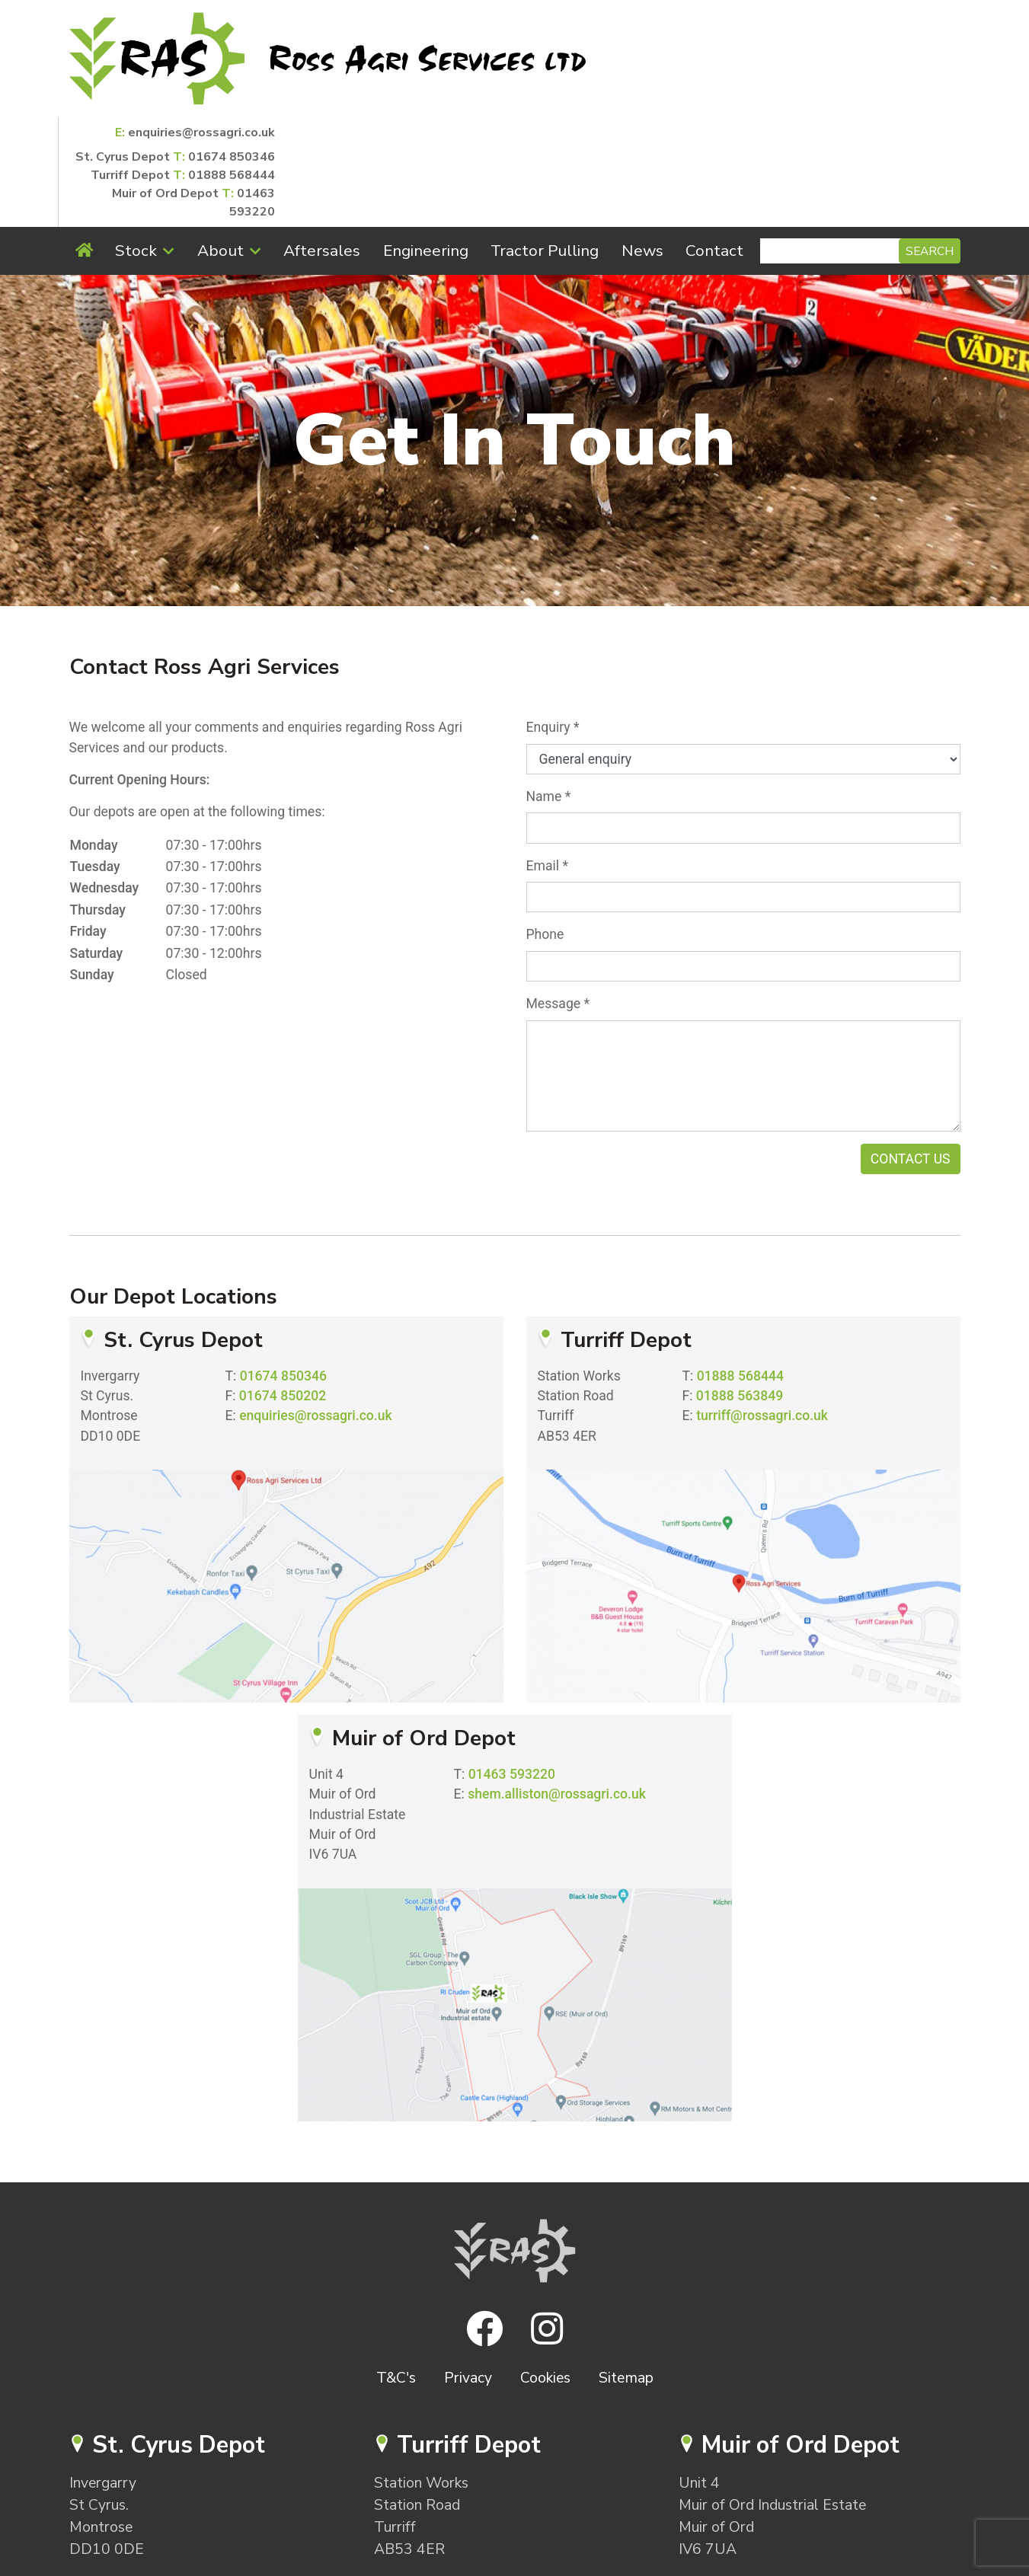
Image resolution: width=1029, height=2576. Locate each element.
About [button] (220, 141)
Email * (547, 756)
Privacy (468, 2268)
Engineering (425, 141)
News (642, 141)
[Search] (831, 141)
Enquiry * (553, 617)
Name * (548, 686)
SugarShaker (539, 2566)
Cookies (545, 2268)
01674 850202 (282, 1286)
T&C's (396, 2268)
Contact (714, 141)
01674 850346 (917, 39)
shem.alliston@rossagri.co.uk (557, 1684)
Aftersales (321, 141)
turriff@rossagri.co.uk (762, 1306)
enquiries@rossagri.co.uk (886, 15)
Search (930, 141)
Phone (545, 824)
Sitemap (626, 2268)
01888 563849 (739, 1286)
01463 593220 (511, 1664)
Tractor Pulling (545, 141)
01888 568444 (917, 57)
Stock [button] (136, 141)
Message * (558, 894)
